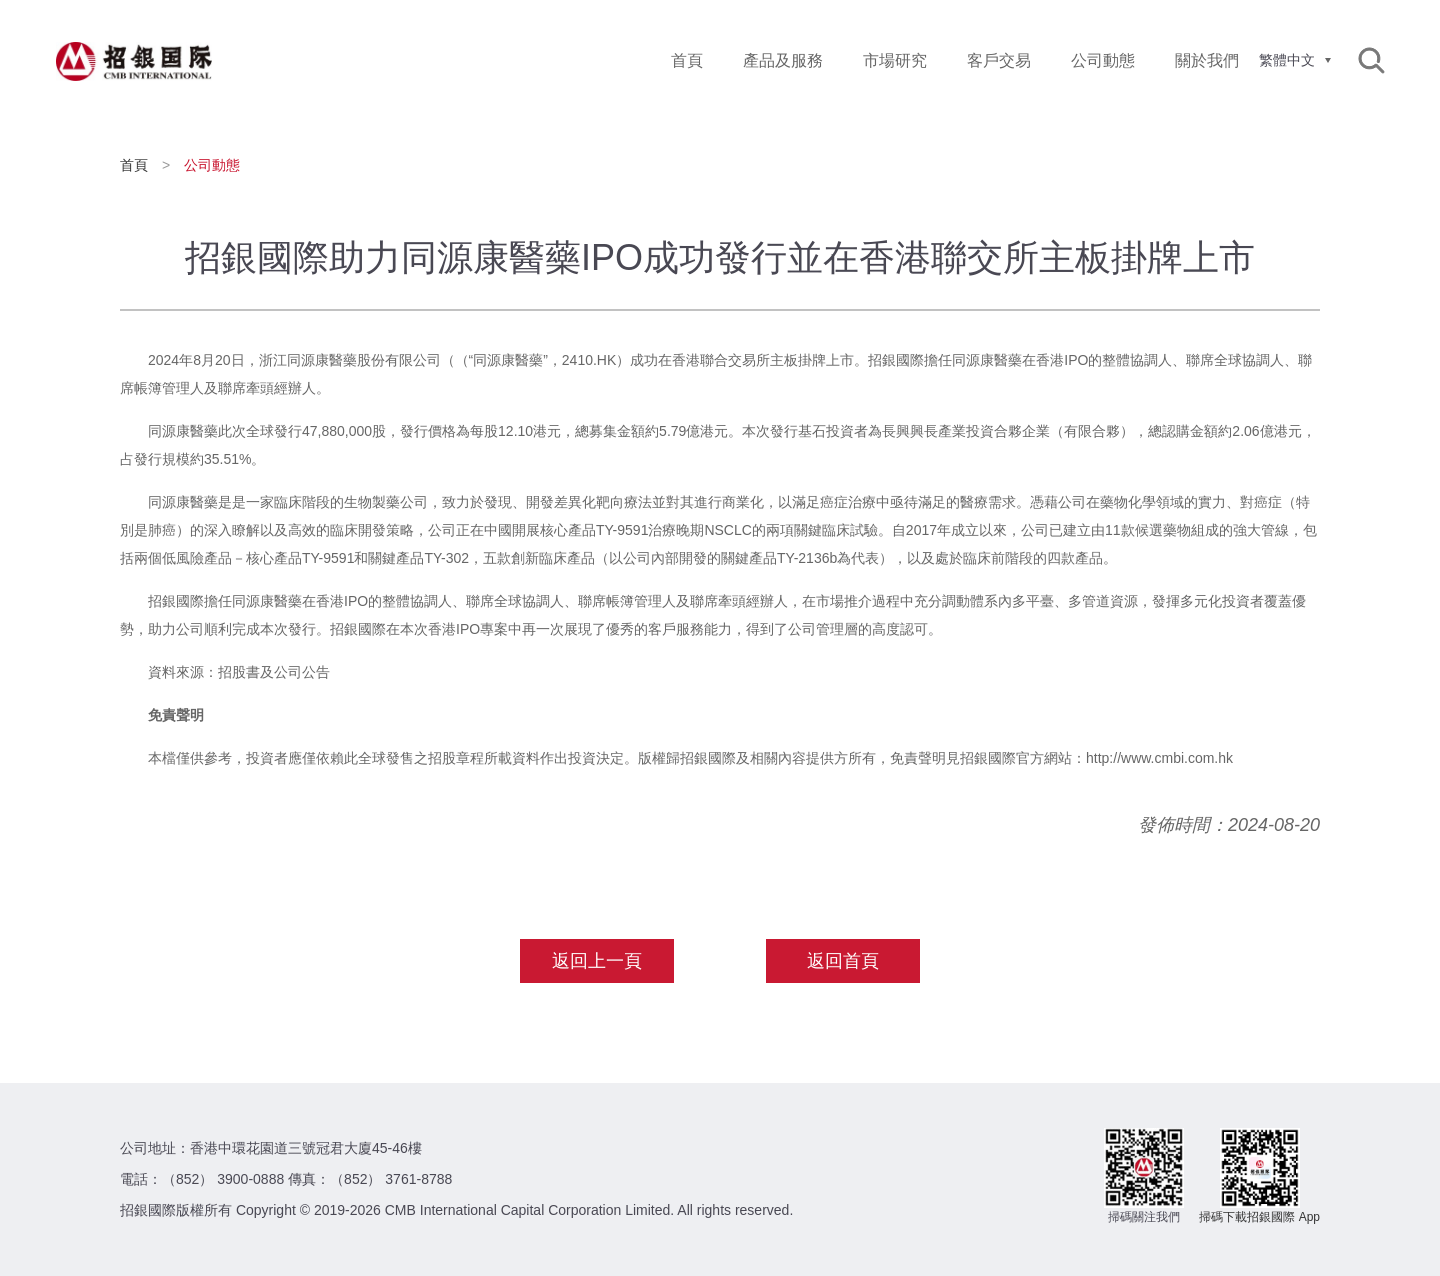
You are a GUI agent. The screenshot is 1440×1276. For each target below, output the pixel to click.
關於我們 (1207, 60)
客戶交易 (999, 60)
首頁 (687, 60)
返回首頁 (843, 961)
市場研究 (895, 60)
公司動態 (1103, 60)
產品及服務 (783, 60)
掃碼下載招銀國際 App (1259, 1217)
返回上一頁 (597, 961)
